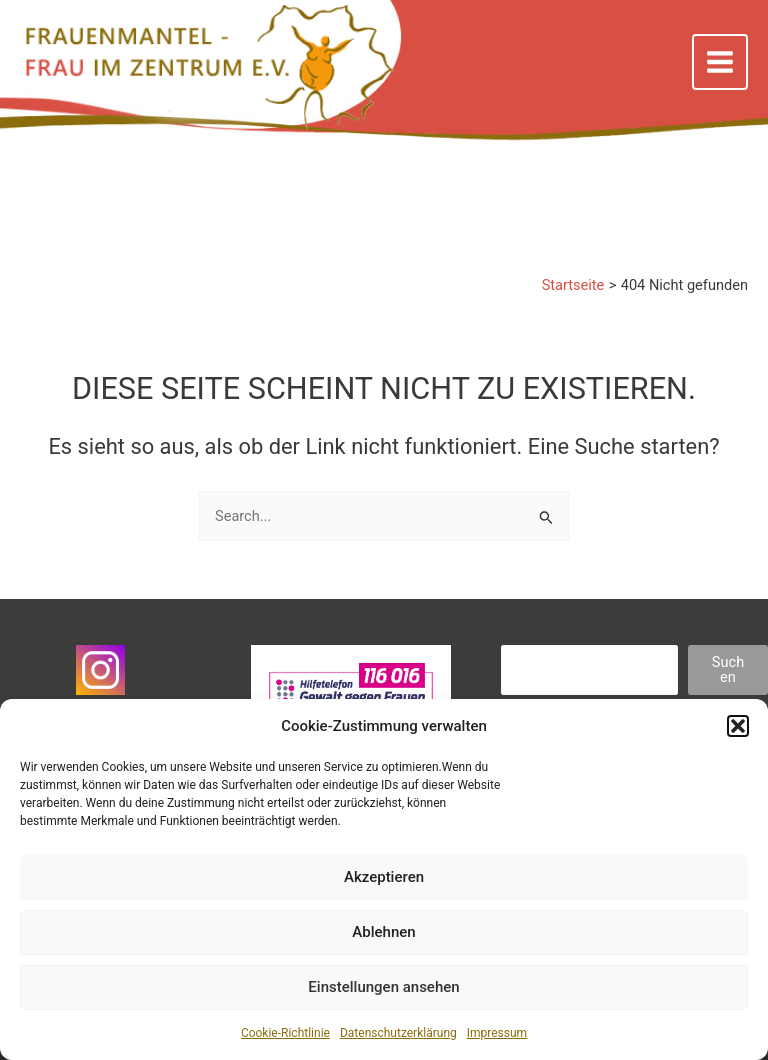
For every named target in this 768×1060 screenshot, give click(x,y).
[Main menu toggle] (720, 62)
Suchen (728, 669)
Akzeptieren (384, 877)
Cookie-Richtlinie (285, 1033)
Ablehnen (383, 932)
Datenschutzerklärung (398, 1033)
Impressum (497, 1033)
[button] (738, 726)
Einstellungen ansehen (383, 987)
